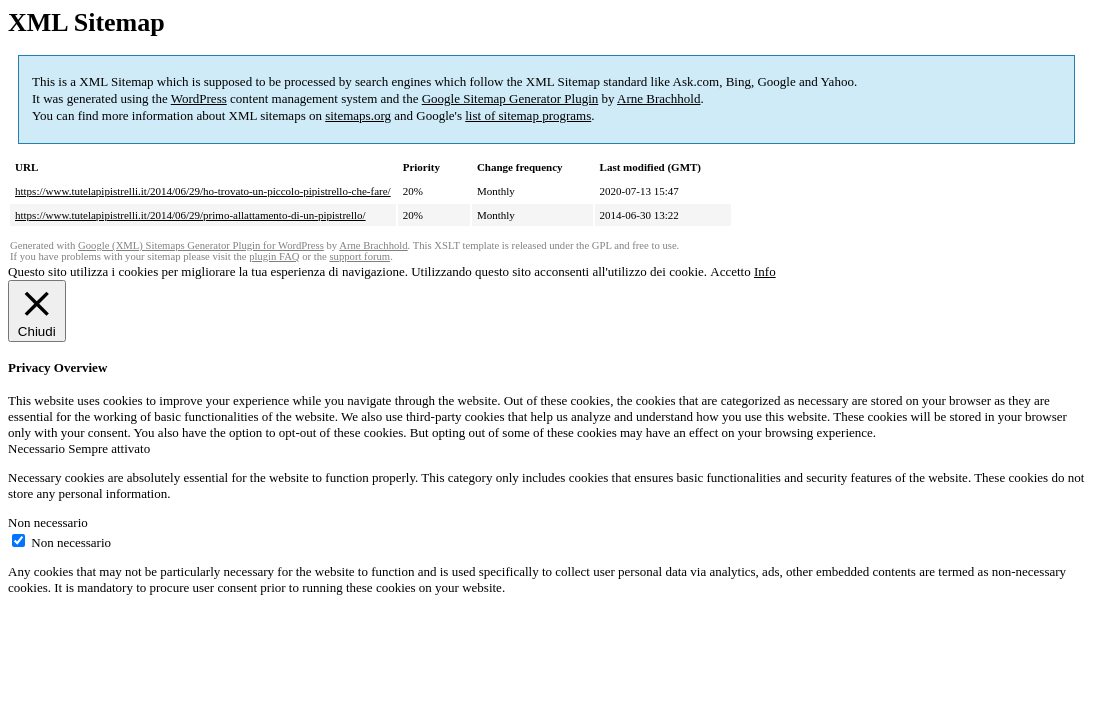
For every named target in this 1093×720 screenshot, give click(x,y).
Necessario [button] (38, 448)
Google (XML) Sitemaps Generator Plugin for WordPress (201, 245)
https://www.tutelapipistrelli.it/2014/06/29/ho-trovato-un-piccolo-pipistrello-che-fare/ (203, 191)
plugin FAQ (274, 256)
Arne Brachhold (658, 98)
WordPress (199, 98)
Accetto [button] (730, 271)
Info (765, 271)
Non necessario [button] (48, 522)
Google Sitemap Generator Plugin (510, 98)
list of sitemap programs (528, 115)
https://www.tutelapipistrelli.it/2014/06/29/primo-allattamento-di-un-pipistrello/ (190, 215)
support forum (359, 256)
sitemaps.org (358, 115)
